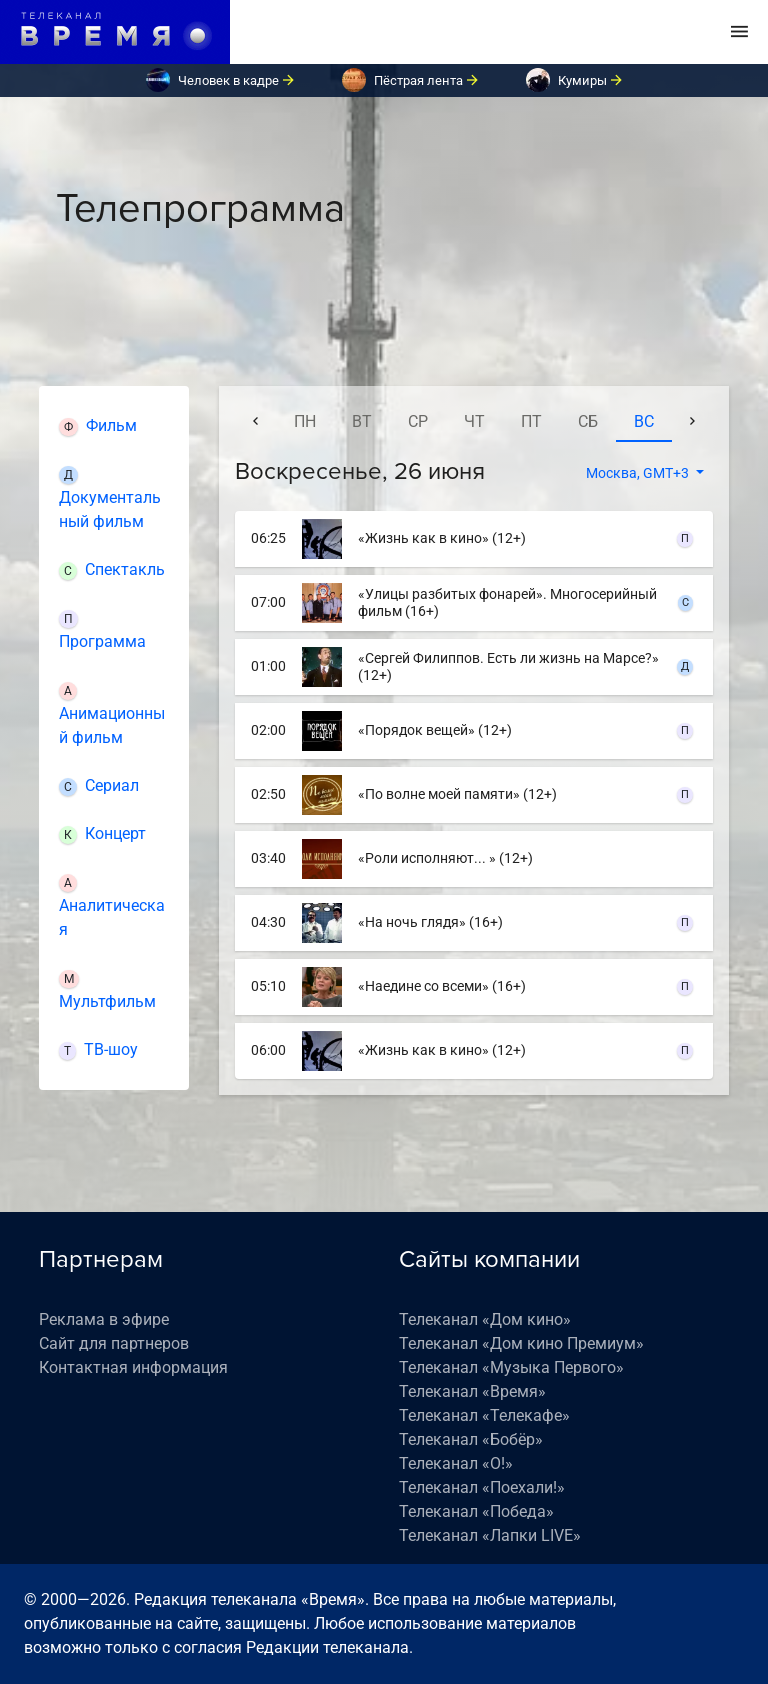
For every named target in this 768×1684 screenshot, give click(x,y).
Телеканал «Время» (472, 1391)
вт (362, 421)
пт (531, 421)
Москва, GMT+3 (639, 473)
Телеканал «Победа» (476, 1511)
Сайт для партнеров (114, 1343)
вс (644, 421)
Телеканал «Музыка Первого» (511, 1367)
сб (588, 421)
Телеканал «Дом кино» (485, 1319)
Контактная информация (133, 1367)
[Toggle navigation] (739, 32)
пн (305, 421)
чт (474, 421)
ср (418, 421)
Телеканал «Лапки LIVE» (490, 1535)
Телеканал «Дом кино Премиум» (521, 1343)
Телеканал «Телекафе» (484, 1415)
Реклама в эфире (104, 1319)
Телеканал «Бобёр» (471, 1439)
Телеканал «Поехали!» (482, 1487)
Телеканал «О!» (456, 1463)
